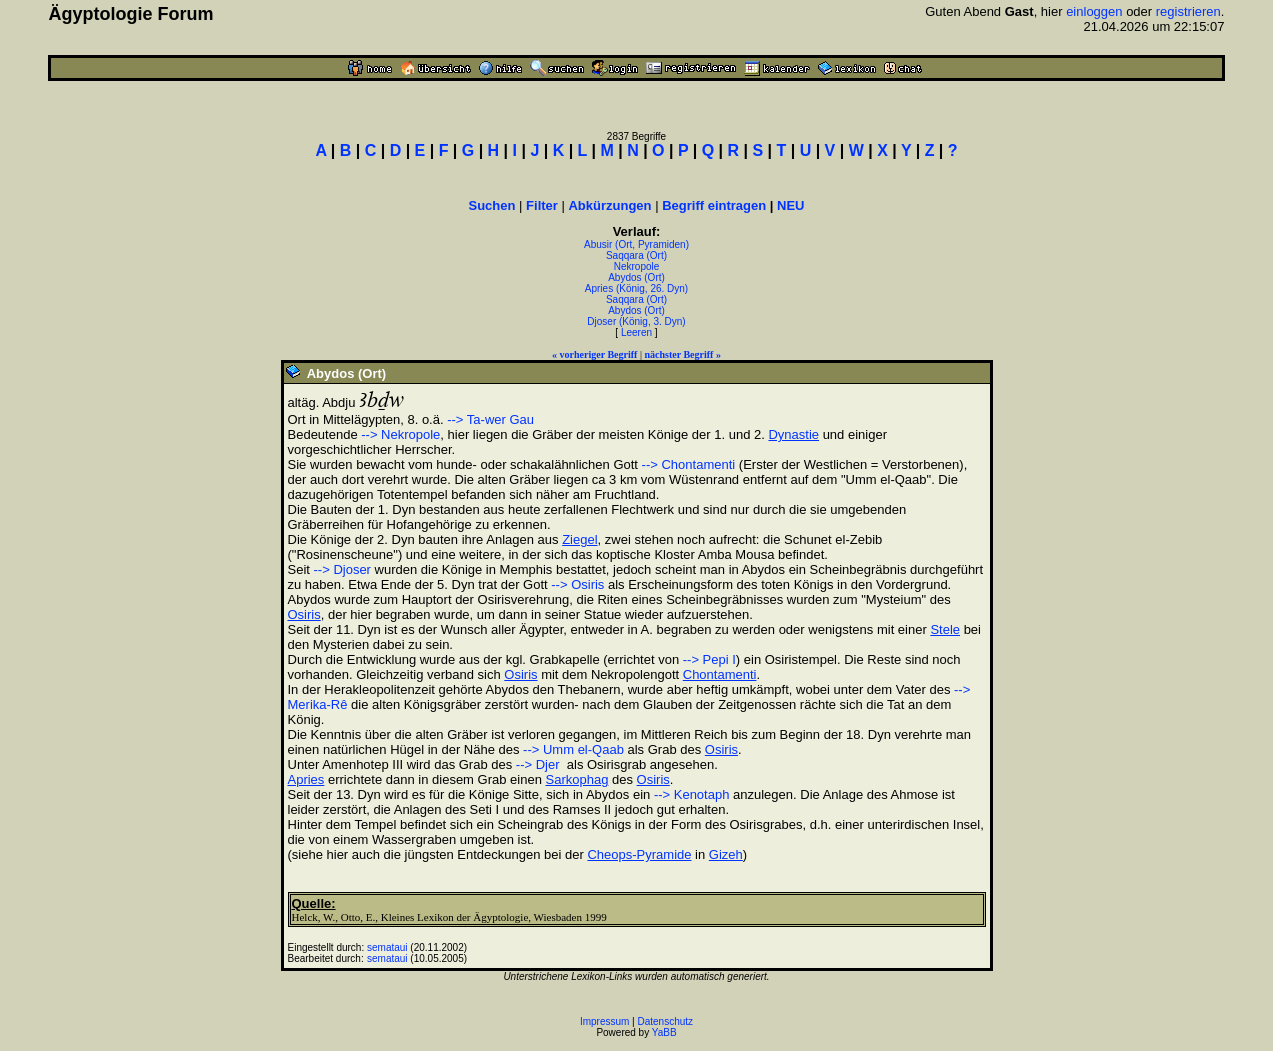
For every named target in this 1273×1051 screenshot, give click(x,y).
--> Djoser (342, 569)
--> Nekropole (400, 434)
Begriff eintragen (714, 205)
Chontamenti (720, 674)
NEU (790, 205)
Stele (945, 629)
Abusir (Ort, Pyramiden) (636, 244)
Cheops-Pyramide (639, 854)
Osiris (304, 614)
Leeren (636, 332)
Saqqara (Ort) (636, 255)
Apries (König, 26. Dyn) (636, 288)
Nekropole (637, 266)
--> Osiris (577, 584)
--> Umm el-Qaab (573, 749)
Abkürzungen (609, 205)
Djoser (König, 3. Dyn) (636, 321)
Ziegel (579, 539)
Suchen (492, 205)
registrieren (1188, 11)
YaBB (664, 1032)
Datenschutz (666, 1021)
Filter (542, 205)
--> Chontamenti (689, 464)
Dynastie (793, 434)
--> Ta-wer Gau (490, 419)
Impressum (604, 1021)
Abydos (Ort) (636, 277)
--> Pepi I (709, 659)
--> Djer (538, 764)
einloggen (1094, 11)
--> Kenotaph (692, 794)
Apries (306, 779)
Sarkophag (577, 779)
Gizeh (726, 854)
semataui (387, 947)
